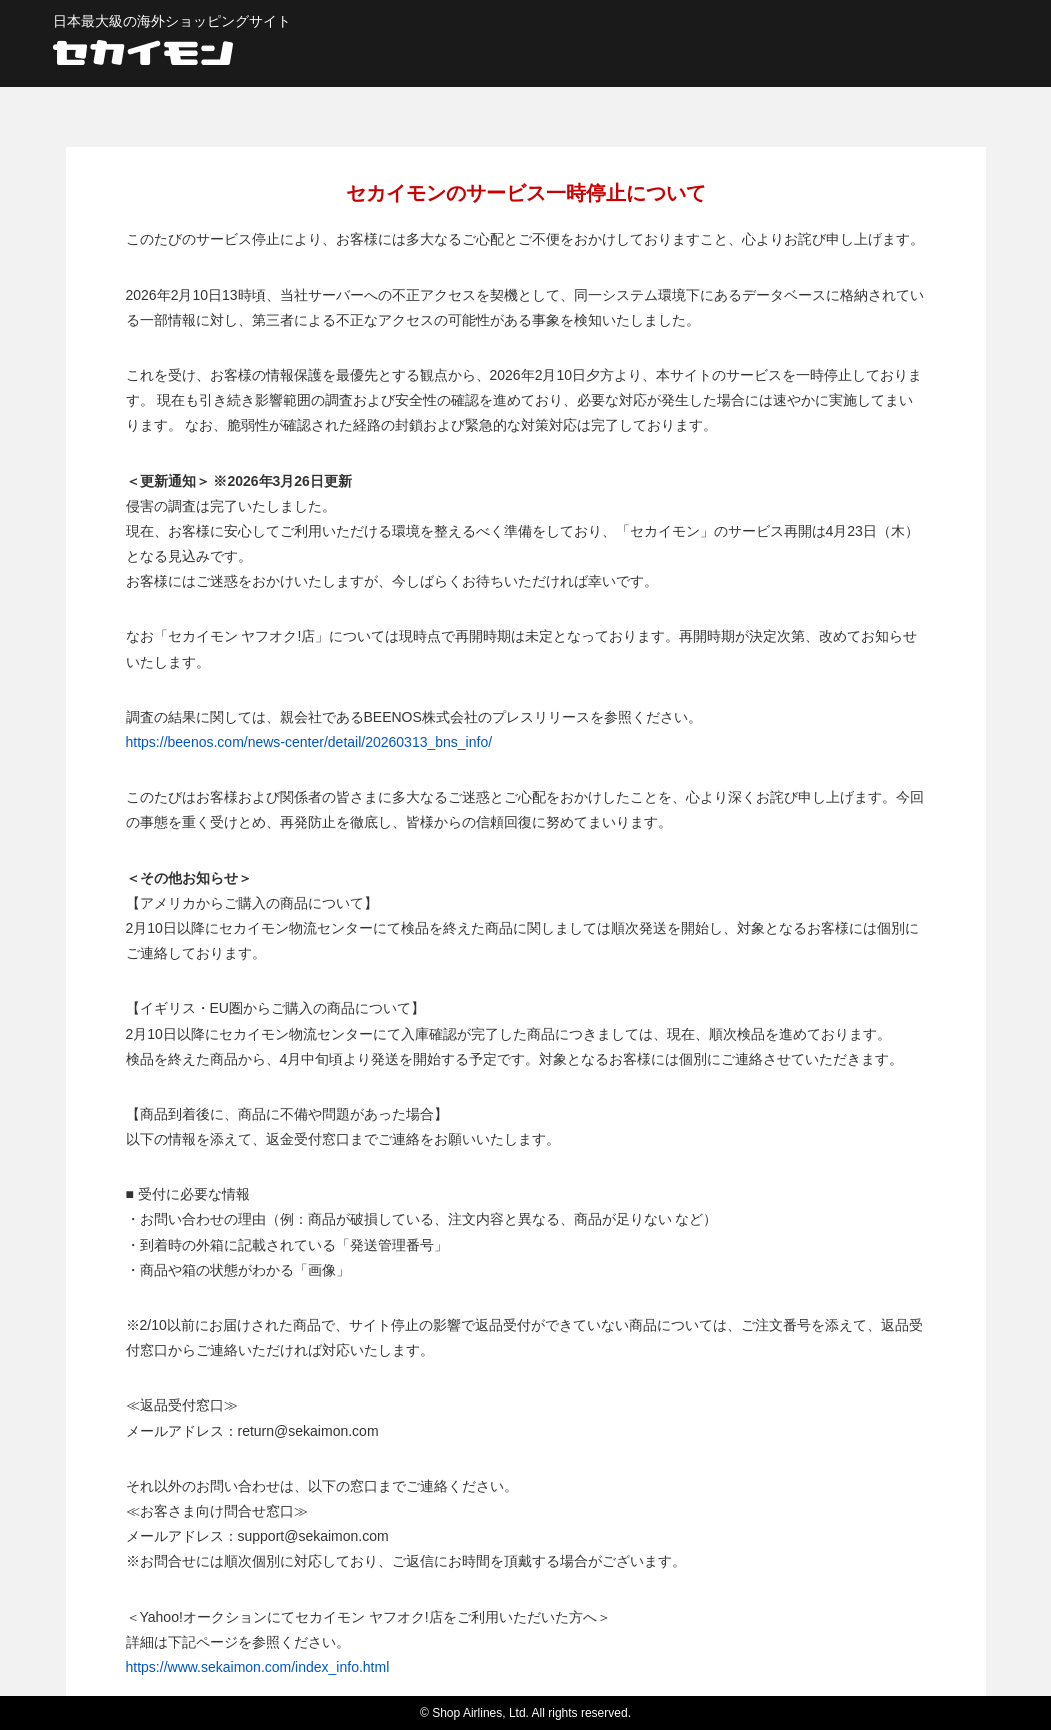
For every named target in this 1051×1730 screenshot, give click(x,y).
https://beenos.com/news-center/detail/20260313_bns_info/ (309, 742)
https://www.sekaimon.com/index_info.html (258, 1667)
